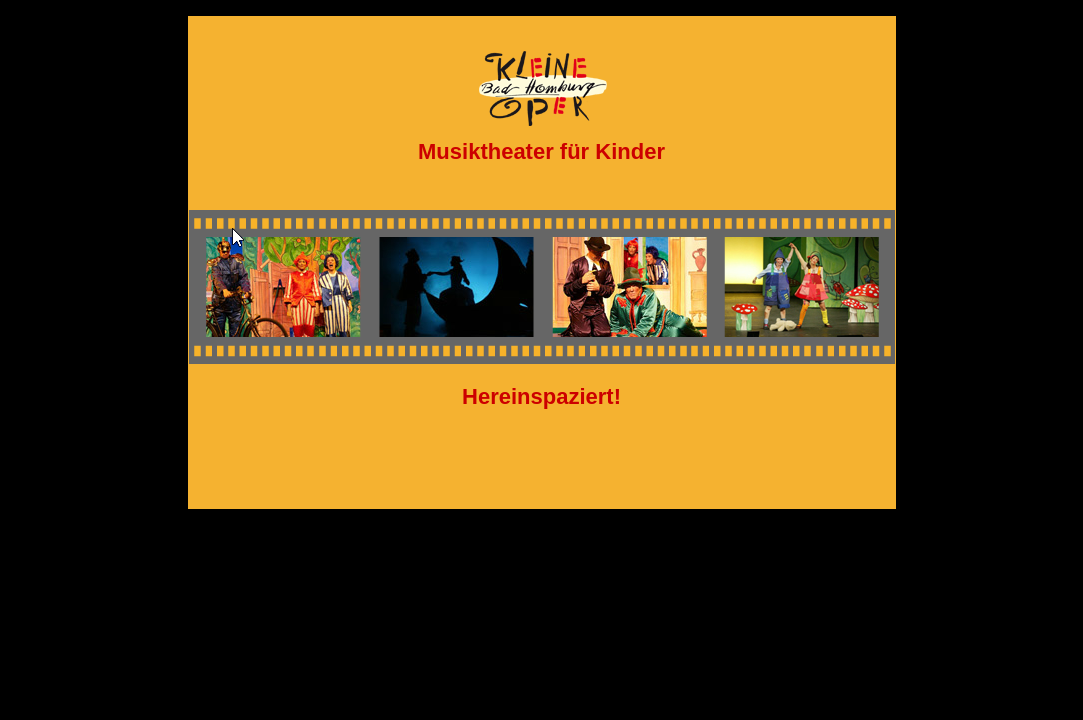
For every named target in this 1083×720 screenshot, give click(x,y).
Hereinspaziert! (541, 396)
